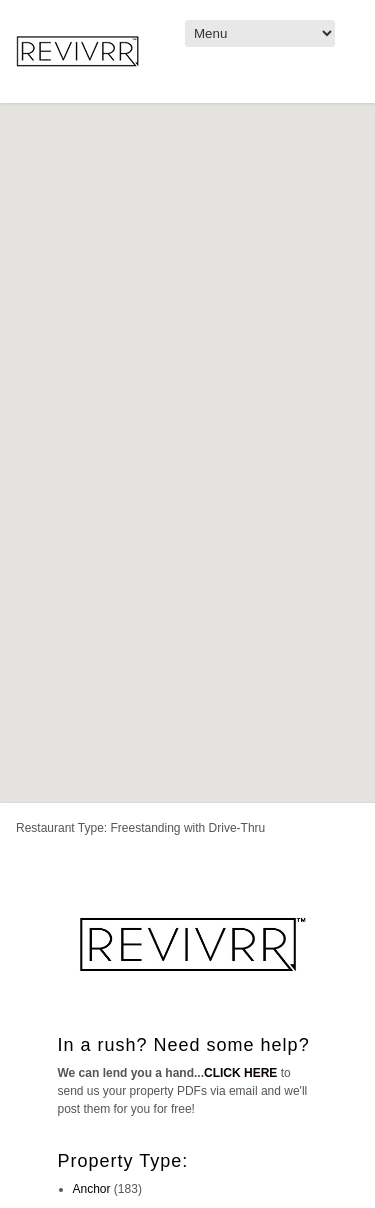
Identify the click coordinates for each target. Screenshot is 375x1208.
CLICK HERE (240, 1073)
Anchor (92, 1189)
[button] (315, 515)
